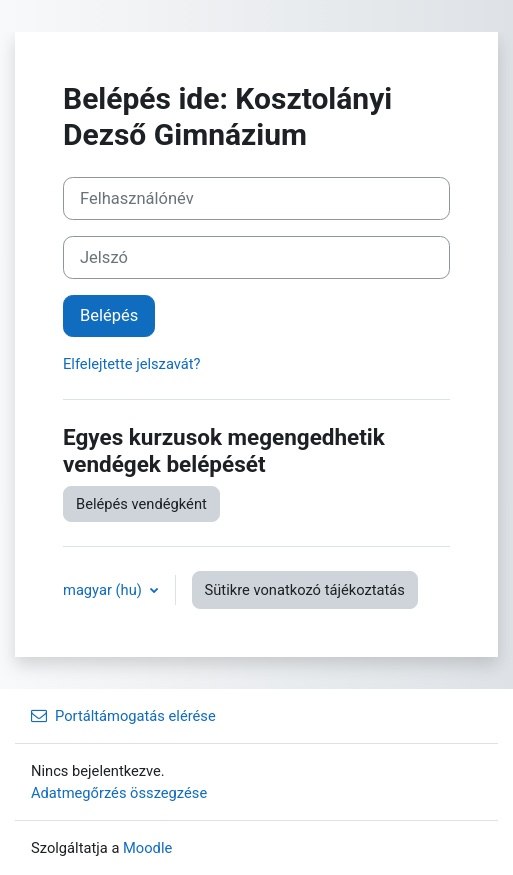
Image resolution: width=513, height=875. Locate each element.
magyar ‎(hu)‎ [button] (104, 590)
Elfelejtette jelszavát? (132, 364)
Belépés (109, 315)
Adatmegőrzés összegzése (119, 793)
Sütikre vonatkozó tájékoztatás (305, 590)
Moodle (147, 848)
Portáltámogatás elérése (123, 716)
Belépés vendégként (141, 504)
